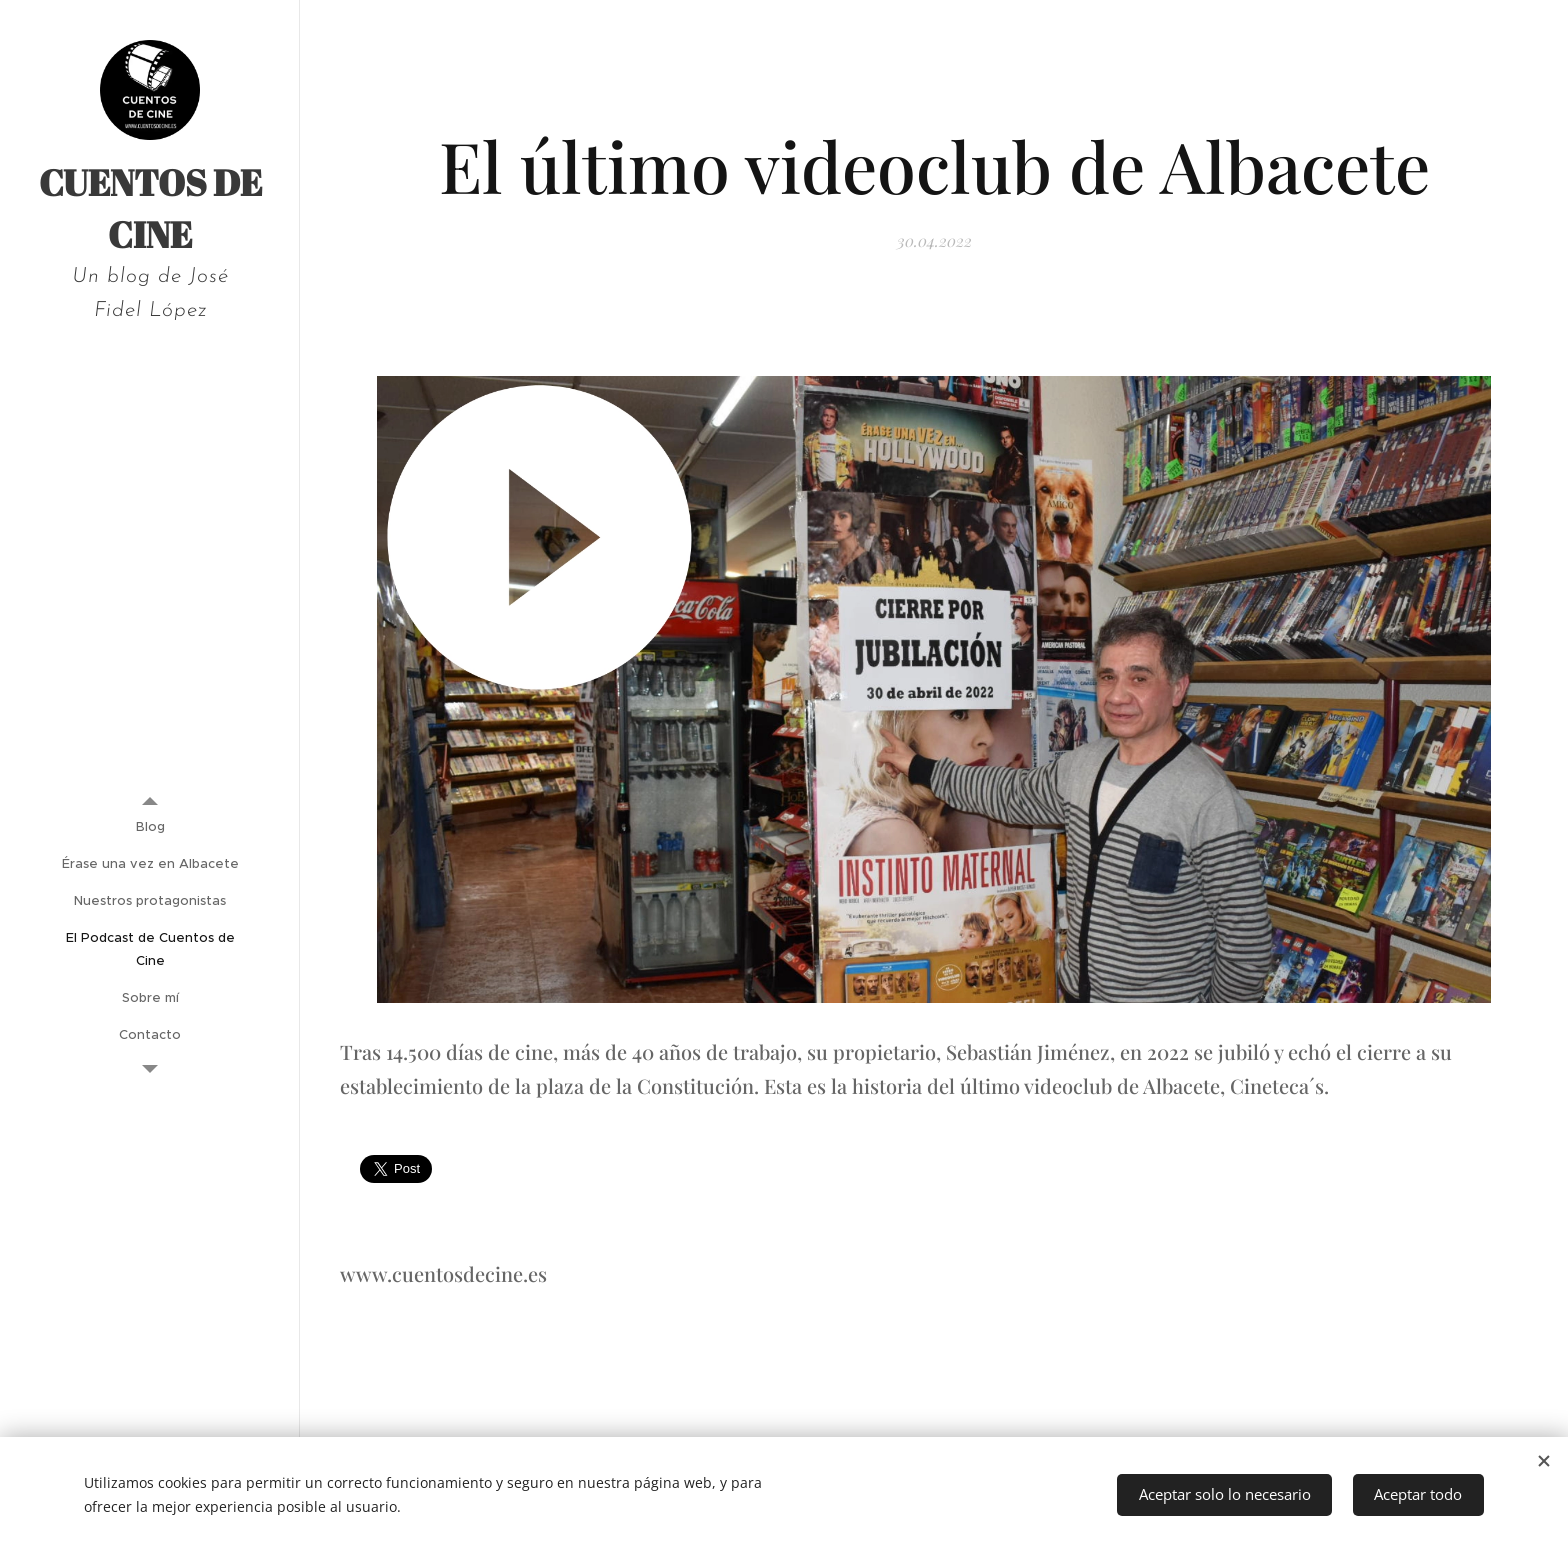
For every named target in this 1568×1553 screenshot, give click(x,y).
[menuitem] (150, 826)
